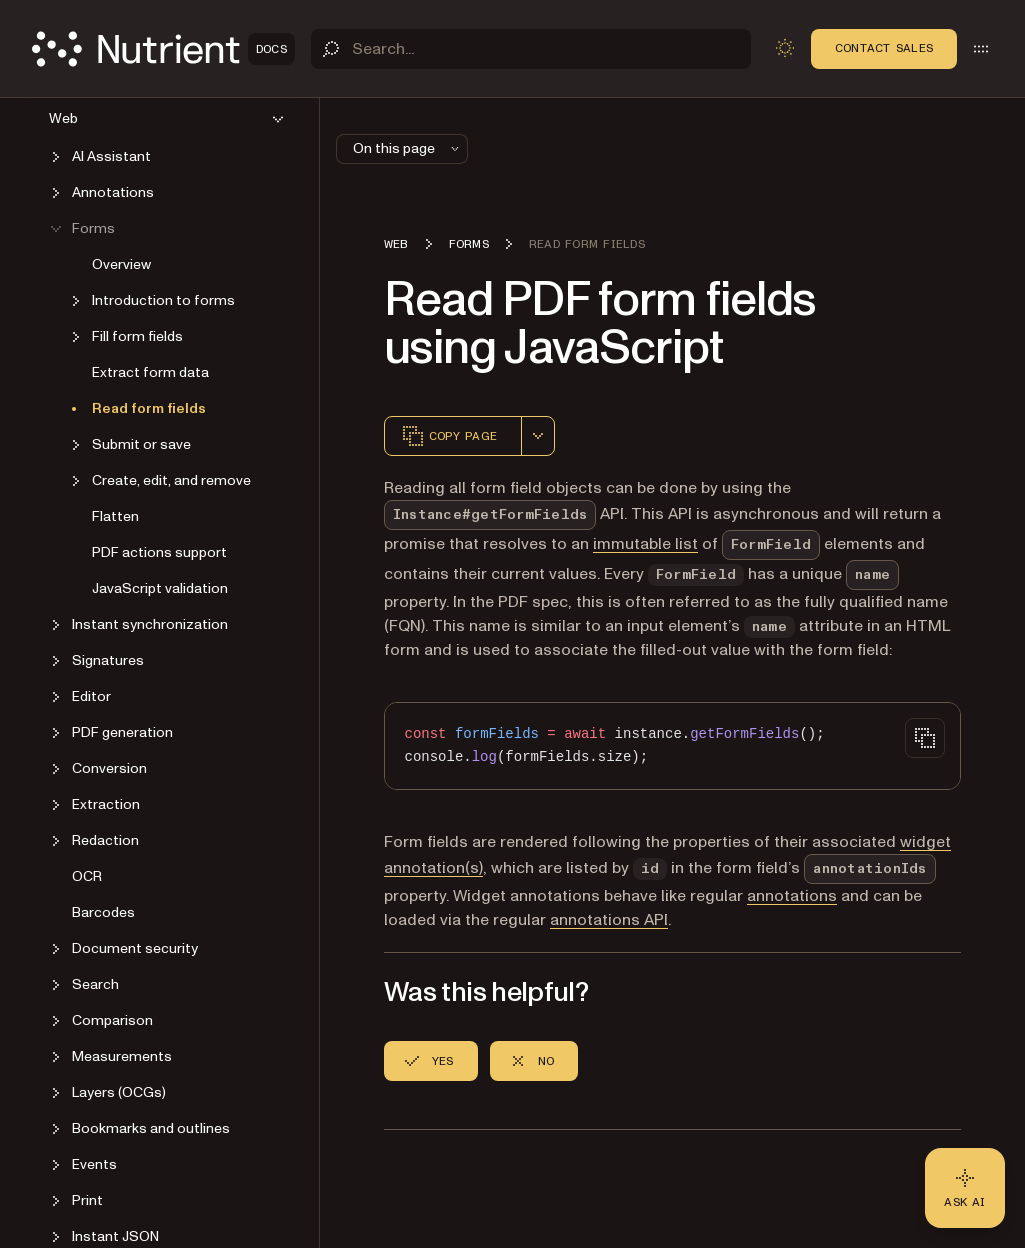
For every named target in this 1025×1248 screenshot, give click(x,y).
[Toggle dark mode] (785, 48)
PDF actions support (159, 552)
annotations (792, 896)
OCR (87, 876)
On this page (408, 148)
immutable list (645, 544)
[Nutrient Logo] (163, 49)
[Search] (531, 49)
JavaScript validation (160, 588)
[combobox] (538, 436)
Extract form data (150, 372)
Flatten (115, 516)
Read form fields (149, 408)
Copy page (449, 436)
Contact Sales (884, 48)
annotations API (609, 920)
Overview (121, 264)
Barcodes (103, 912)
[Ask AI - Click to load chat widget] (965, 1188)
